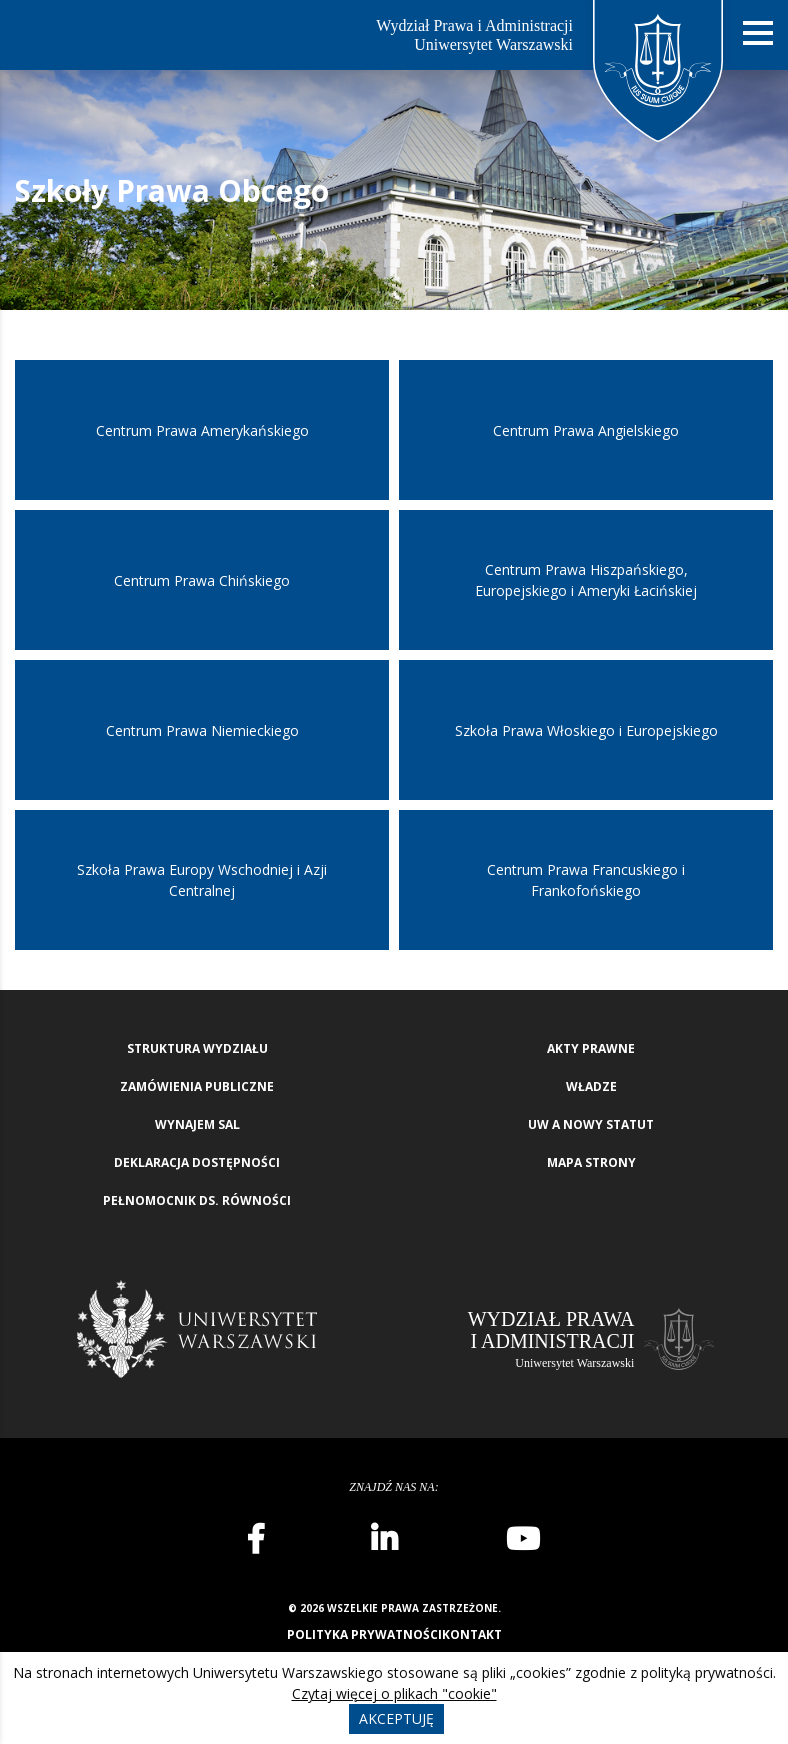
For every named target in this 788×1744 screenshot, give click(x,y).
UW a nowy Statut (591, 1124)
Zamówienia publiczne (197, 1086)
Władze (591, 1086)
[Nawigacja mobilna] (758, 33)
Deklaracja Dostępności (197, 1162)
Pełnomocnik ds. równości (197, 1200)
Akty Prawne (591, 1048)
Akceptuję (396, 1718)
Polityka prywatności (364, 1634)
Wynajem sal (197, 1124)
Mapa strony (591, 1162)
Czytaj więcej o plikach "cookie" (394, 1693)
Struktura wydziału (197, 1048)
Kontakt (472, 1634)
